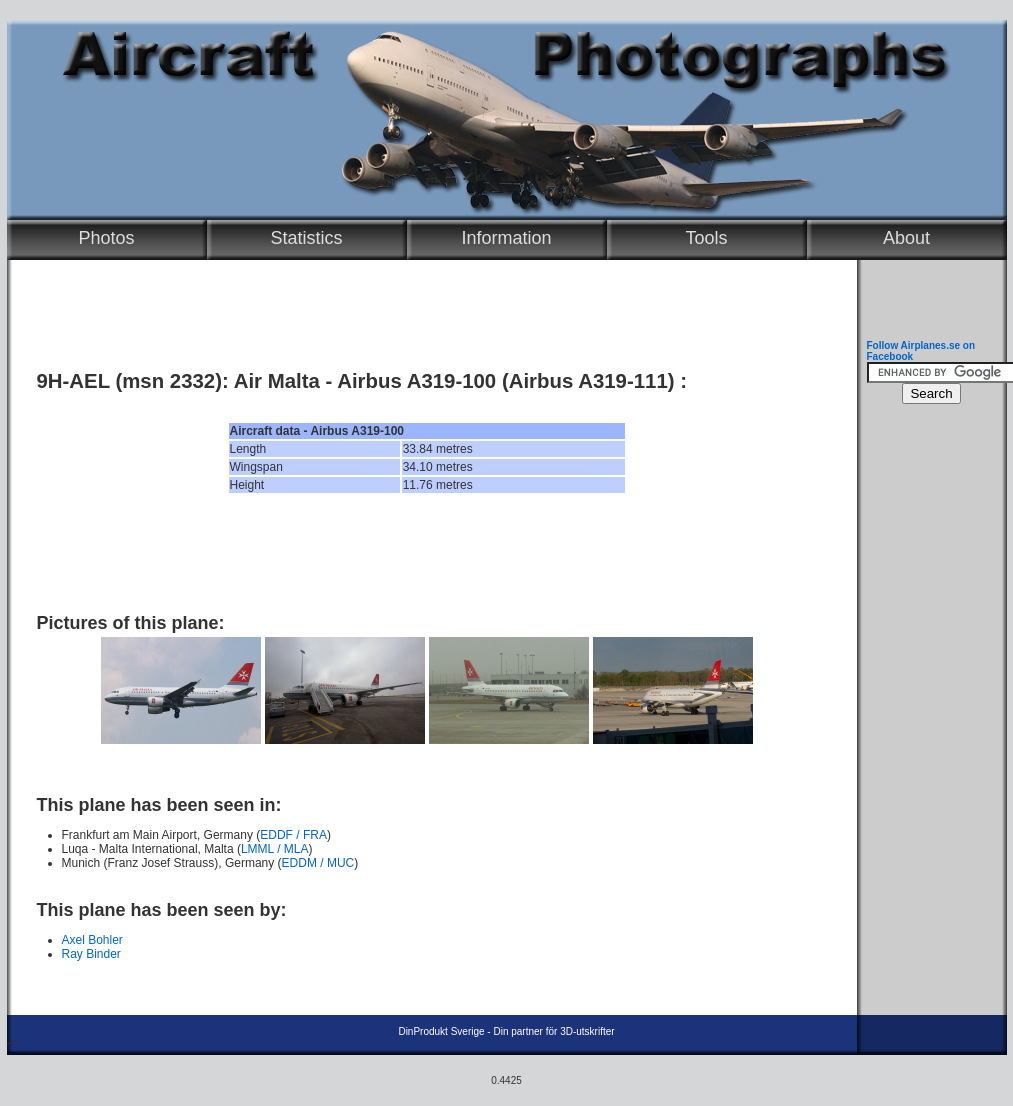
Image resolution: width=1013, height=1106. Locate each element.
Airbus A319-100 (416, 381)
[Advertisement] (427, 553)
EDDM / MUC (318, 863)
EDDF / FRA (293, 835)
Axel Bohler (92, 940)
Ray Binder (91, 954)
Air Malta (277, 381)
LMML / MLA (275, 849)
